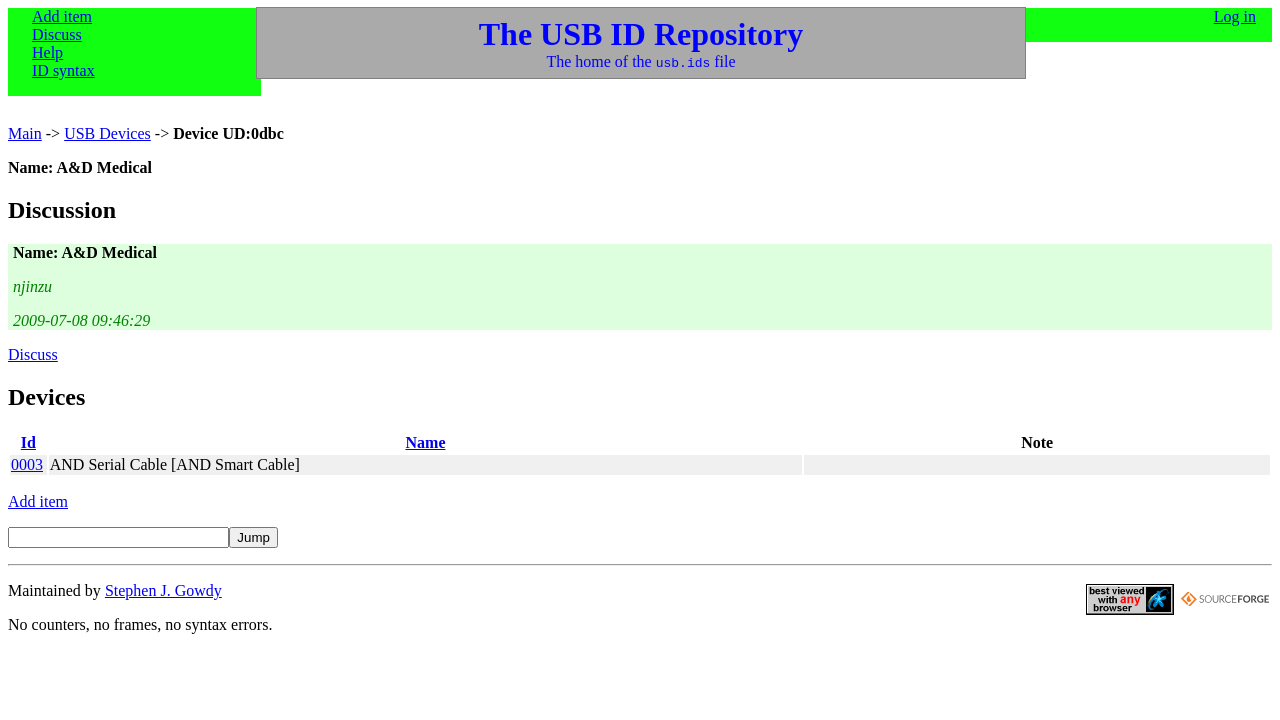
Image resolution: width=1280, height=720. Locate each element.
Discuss (57, 34)
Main (25, 133)
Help (47, 52)
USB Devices (107, 133)
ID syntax (63, 70)
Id (28, 442)
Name (426, 442)
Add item (62, 16)
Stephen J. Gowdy (163, 590)
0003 (27, 464)
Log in (1235, 16)
